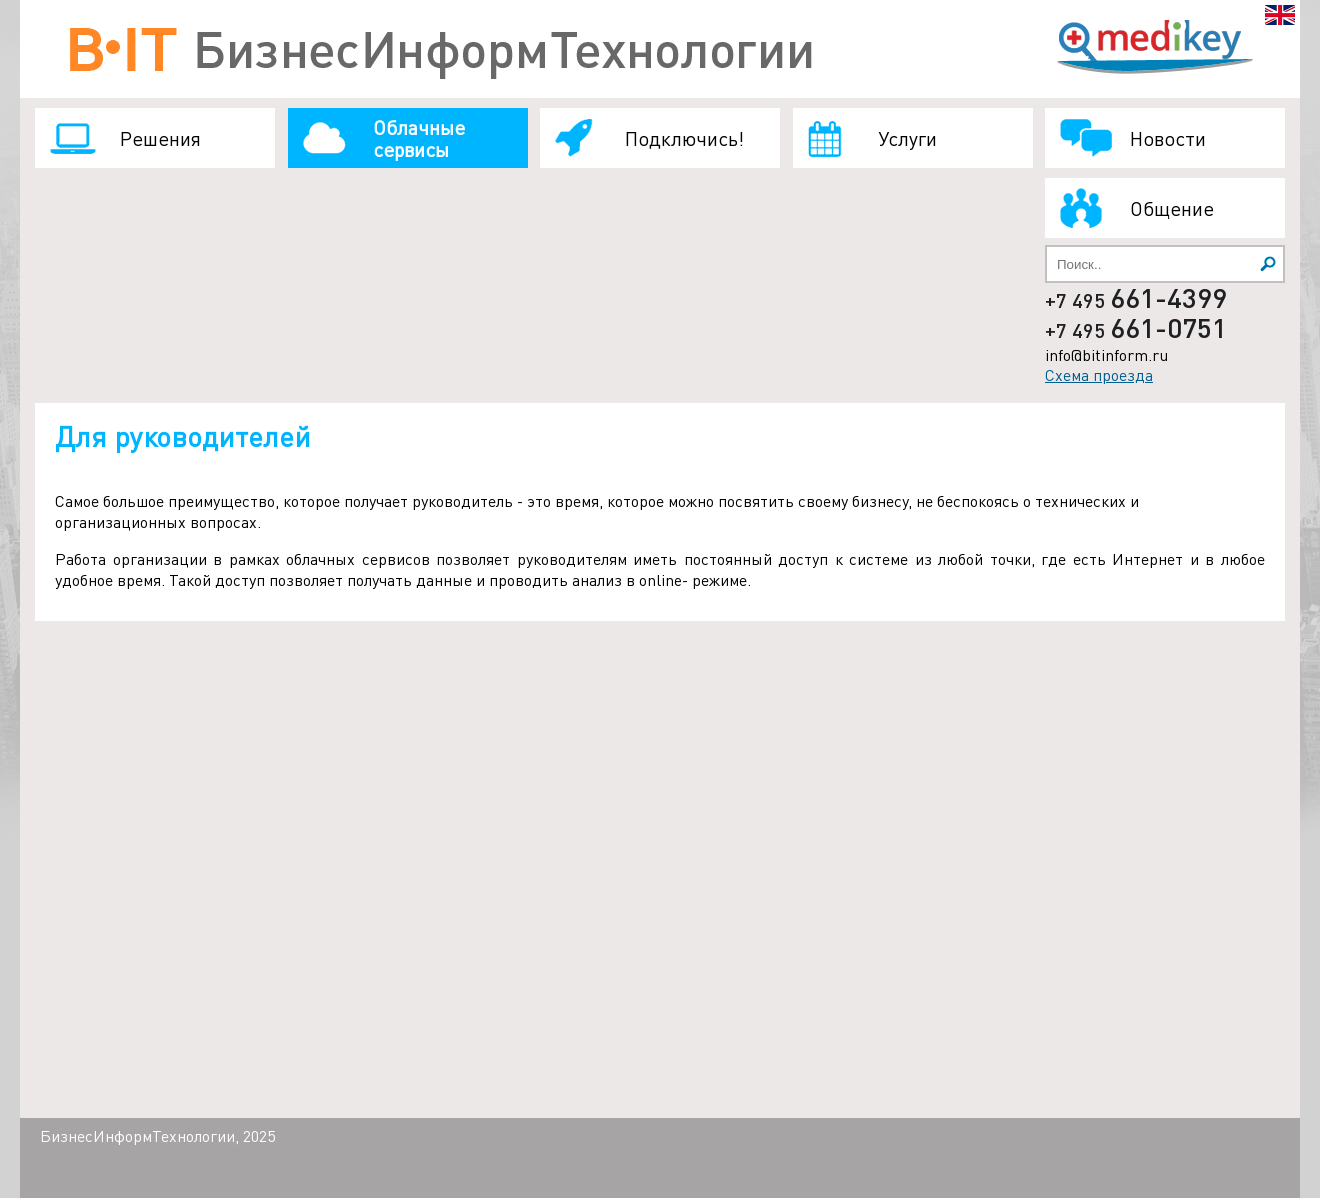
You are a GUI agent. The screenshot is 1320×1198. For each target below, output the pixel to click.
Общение (1172, 208)
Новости (1168, 138)
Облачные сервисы (419, 138)
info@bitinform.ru (1106, 354)
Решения (160, 138)
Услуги (907, 138)
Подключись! (684, 138)
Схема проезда (1099, 374)
